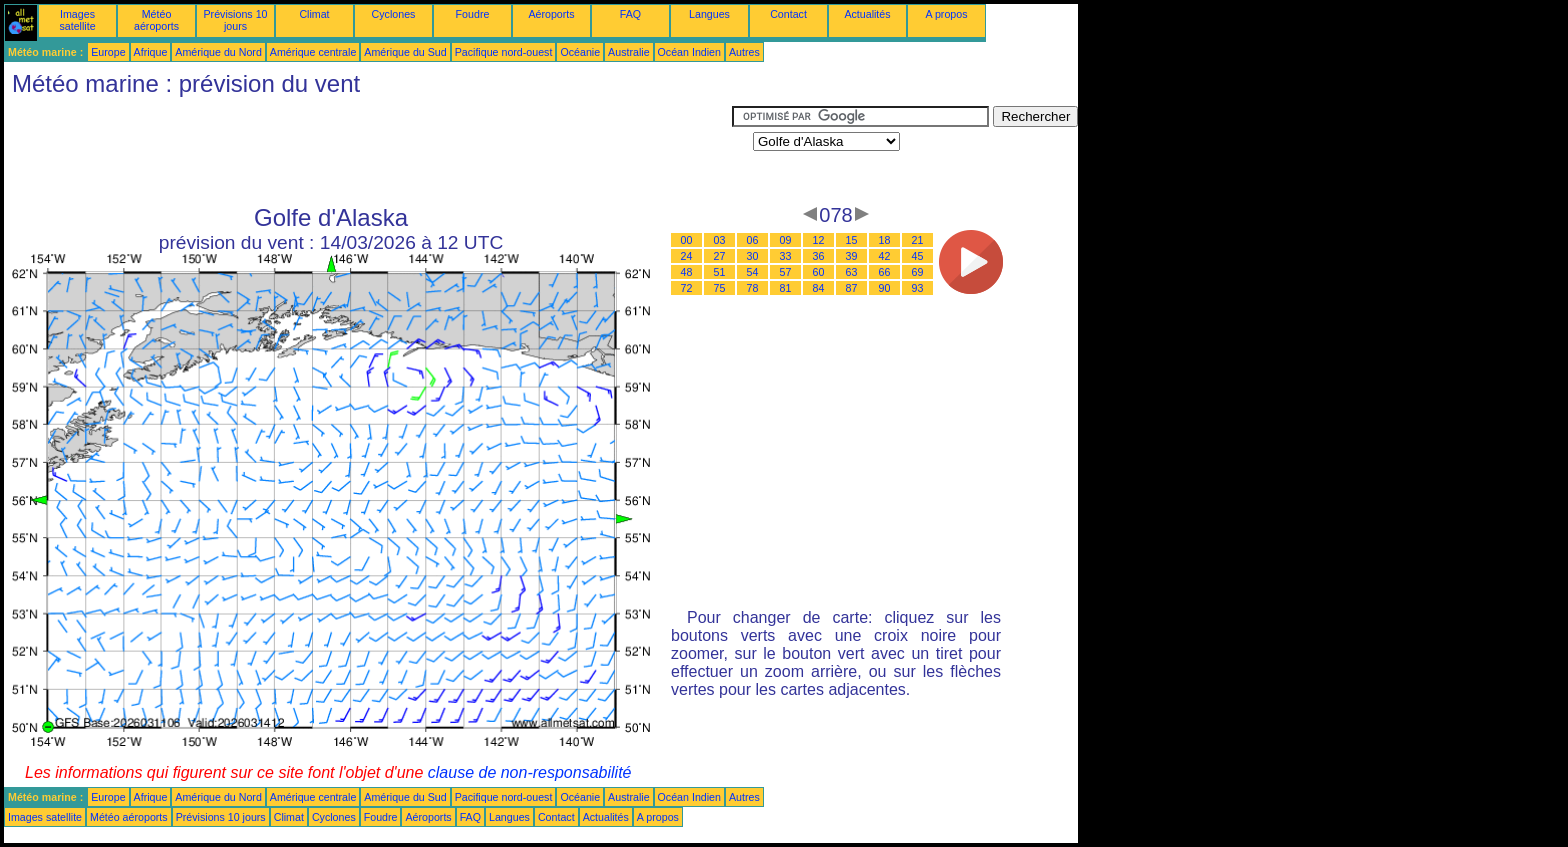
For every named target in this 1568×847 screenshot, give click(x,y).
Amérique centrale (313, 52)
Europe (108, 52)
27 (720, 256)
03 (720, 240)
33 (786, 256)
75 (720, 288)
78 (753, 288)
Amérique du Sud (405, 52)
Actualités (867, 14)
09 (786, 240)
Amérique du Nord (218, 52)
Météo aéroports (156, 20)
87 (852, 288)
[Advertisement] (368, 151)
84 (819, 288)
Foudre (473, 14)
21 (918, 240)
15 (852, 240)
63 (852, 272)
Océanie (580, 52)
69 (918, 272)
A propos (946, 14)
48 (687, 272)
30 (753, 256)
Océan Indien (689, 52)
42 (885, 256)
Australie (628, 52)
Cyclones (394, 14)
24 (687, 256)
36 (819, 256)
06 (753, 240)
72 (687, 288)
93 (918, 288)
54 (753, 272)
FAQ (630, 14)
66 (885, 272)
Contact (788, 14)
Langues (709, 14)
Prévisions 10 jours (236, 20)
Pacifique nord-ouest (504, 52)
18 (885, 240)
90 (885, 288)
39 (852, 256)
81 (786, 288)
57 (786, 272)
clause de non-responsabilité (530, 772)
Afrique (151, 52)
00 (687, 240)
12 (819, 240)
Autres (744, 52)
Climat (314, 14)
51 (720, 272)
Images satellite (77, 20)
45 (918, 256)
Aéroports (551, 14)
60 (819, 272)
